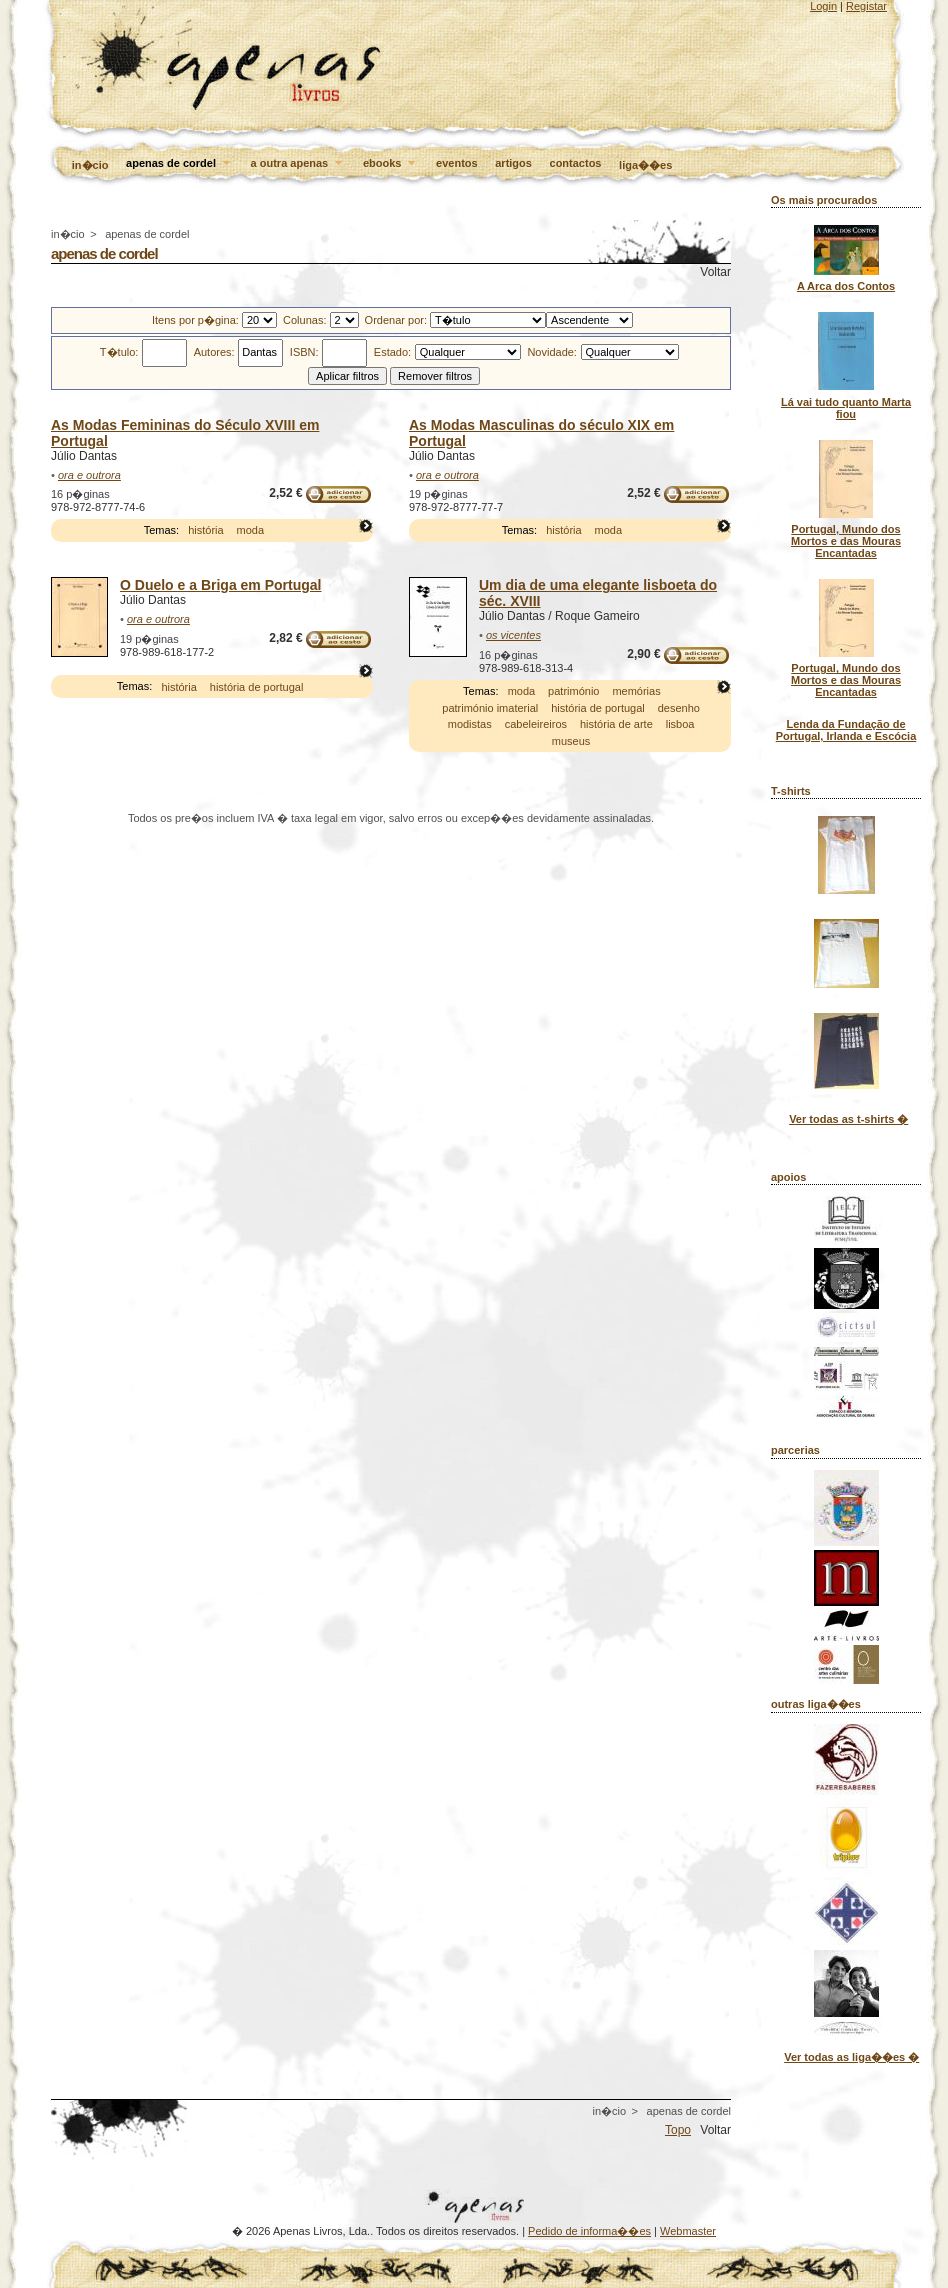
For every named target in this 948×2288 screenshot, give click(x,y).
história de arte (616, 724)
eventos (457, 163)
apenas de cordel (179, 164)
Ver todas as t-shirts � (848, 1119)
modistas (470, 724)
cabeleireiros (536, 724)
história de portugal (257, 687)
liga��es (645, 165)
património (573, 691)
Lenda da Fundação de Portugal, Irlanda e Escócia (846, 730)
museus (571, 741)
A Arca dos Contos (846, 286)
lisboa (680, 724)
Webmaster (688, 2231)
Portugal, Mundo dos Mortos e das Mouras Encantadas (846, 541)
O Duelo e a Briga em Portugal (221, 585)
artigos (513, 163)
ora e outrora (89, 475)
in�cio (90, 165)
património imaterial (490, 708)
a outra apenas (298, 164)
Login (823, 6)
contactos (576, 163)
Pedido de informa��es (589, 2231)
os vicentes (513, 635)
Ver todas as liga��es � (851, 2057)
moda (251, 530)
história (205, 530)
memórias (636, 691)
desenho (679, 708)
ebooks (391, 164)
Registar (866, 6)
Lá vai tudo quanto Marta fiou (846, 408)
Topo (678, 2130)
